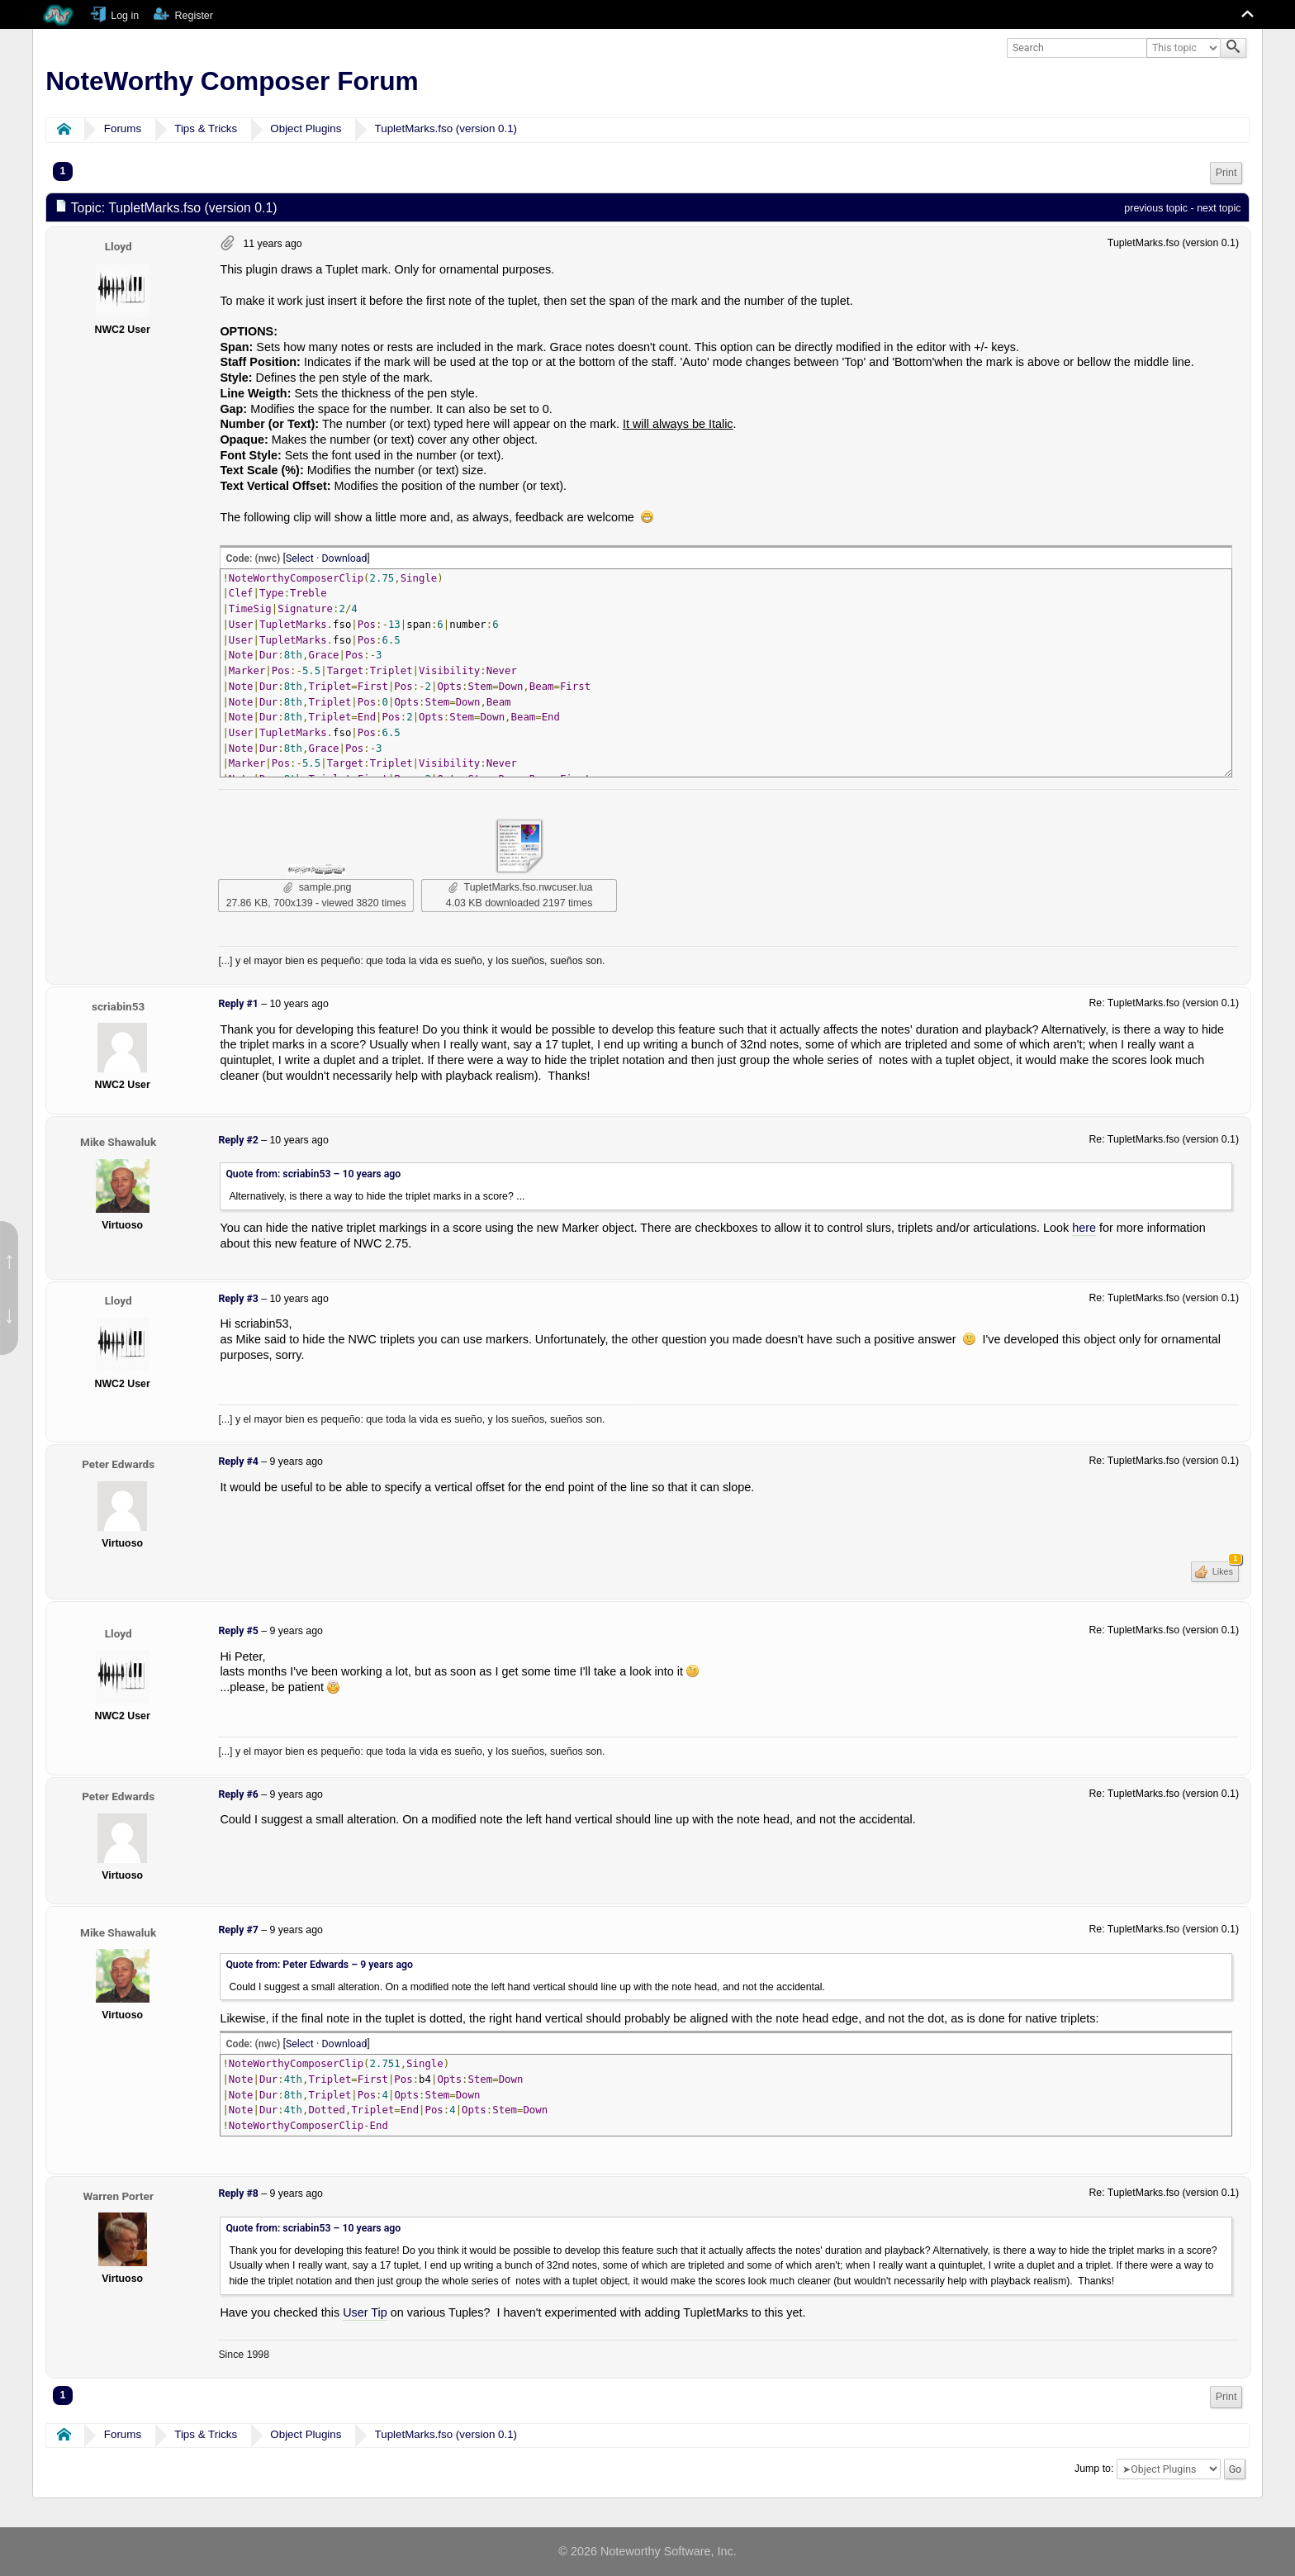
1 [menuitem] (63, 171)
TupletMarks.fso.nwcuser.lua (520, 887)
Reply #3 (238, 1299)
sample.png (317, 887)
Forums (122, 128)
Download (345, 558)
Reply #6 (238, 1794)
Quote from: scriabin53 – (313, 1174)
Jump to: (1093, 2469)
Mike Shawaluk (118, 1141)
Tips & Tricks (205, 128)
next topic (1218, 208)
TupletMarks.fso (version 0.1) (446, 128)
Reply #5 (238, 1631)
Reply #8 (238, 2193)
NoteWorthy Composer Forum (231, 81)
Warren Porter (118, 2196)
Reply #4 (238, 1461)
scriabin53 (118, 1006)
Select (300, 558)
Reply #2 (238, 1140)
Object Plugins (305, 128)
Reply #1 (238, 1004)
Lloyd (118, 246)
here (1084, 1227)
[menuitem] (1226, 173)
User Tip (365, 2312)
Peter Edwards (118, 1464)
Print (1226, 172)
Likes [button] (1224, 1568)
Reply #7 (238, 1930)
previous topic (1156, 208)
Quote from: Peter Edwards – (319, 1964)
